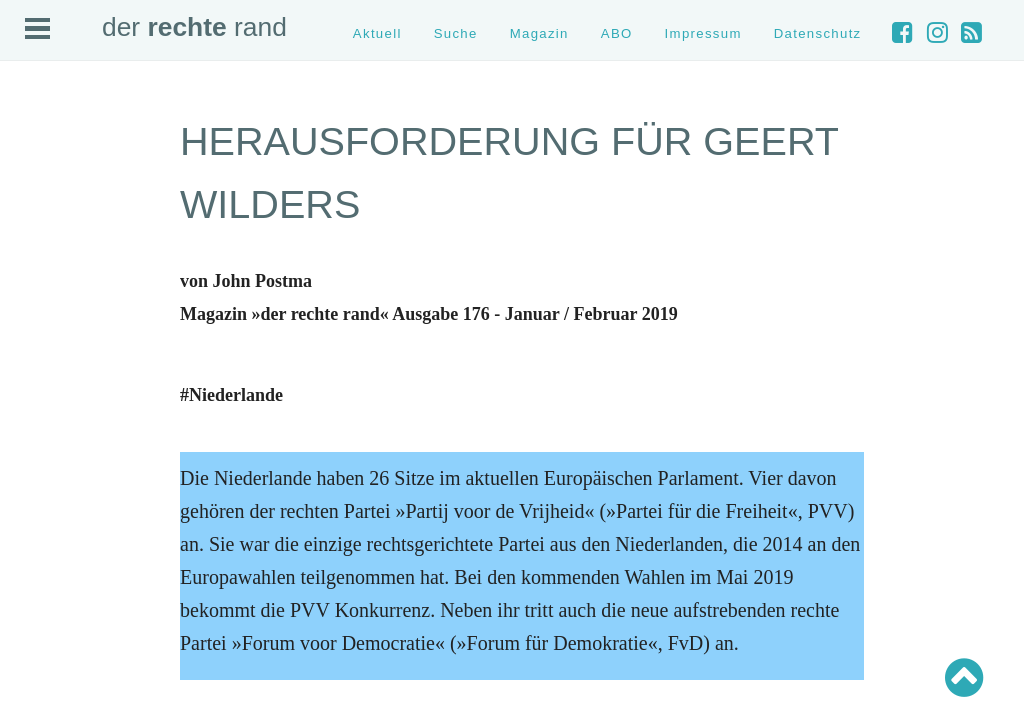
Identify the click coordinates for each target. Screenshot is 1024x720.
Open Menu (37, 28)
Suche (456, 33)
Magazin (539, 33)
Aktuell (377, 33)
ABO (617, 33)
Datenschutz (818, 33)
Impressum (703, 33)
